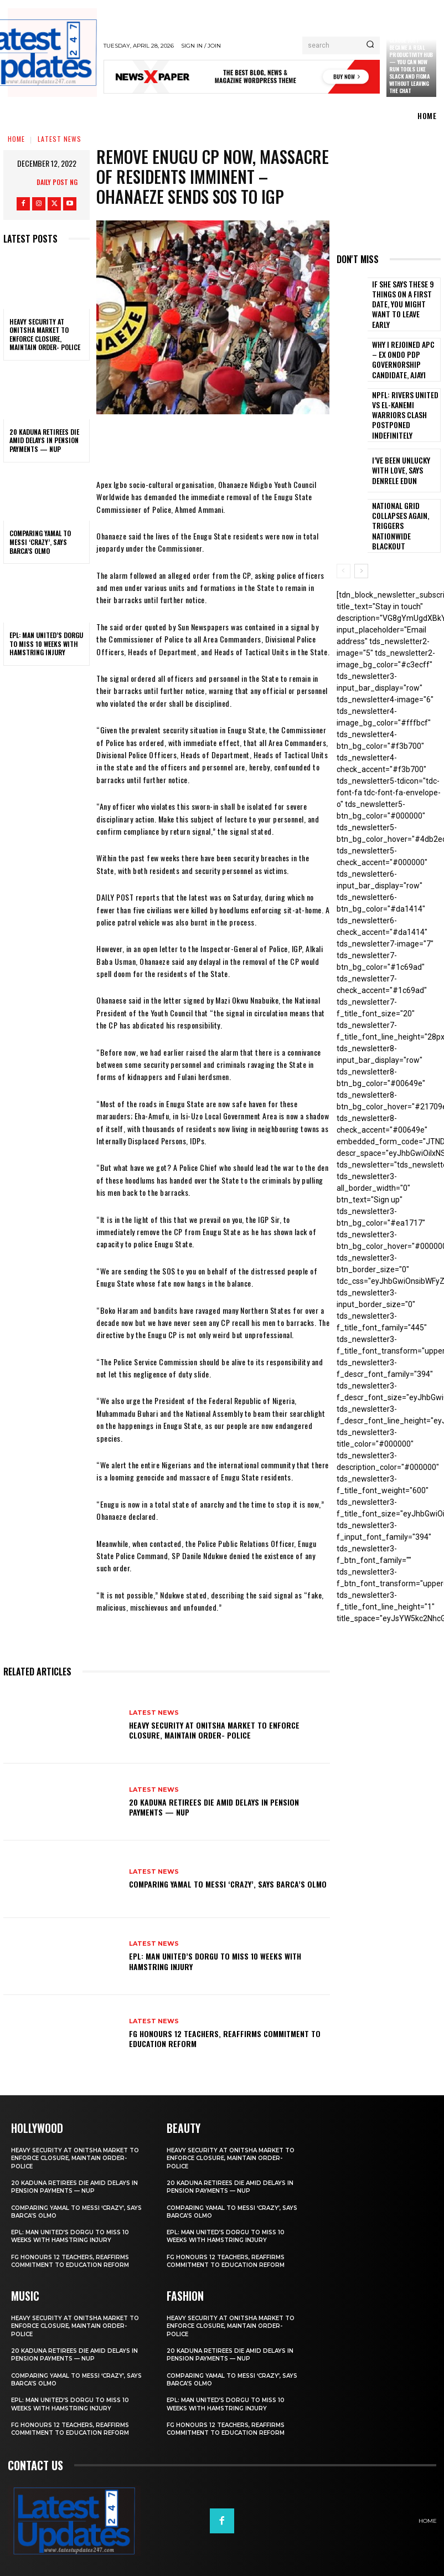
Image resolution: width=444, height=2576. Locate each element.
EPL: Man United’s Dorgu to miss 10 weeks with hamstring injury (46, 643)
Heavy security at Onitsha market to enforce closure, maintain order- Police (44, 334)
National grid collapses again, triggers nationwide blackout (400, 501)
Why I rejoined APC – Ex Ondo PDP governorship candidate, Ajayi (404, 349)
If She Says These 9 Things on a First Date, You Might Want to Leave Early (404, 299)
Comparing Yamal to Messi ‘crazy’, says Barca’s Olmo (40, 541)
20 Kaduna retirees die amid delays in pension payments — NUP (44, 440)
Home (16, 138)
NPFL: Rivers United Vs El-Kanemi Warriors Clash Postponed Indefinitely (402, 400)
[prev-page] (343, 545)
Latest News (59, 138)
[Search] (370, 45)
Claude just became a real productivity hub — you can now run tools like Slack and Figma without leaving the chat (411, 65)
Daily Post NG (57, 182)
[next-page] (361, 545)
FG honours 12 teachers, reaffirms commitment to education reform (225, 2038)
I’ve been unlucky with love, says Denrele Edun (404, 451)
